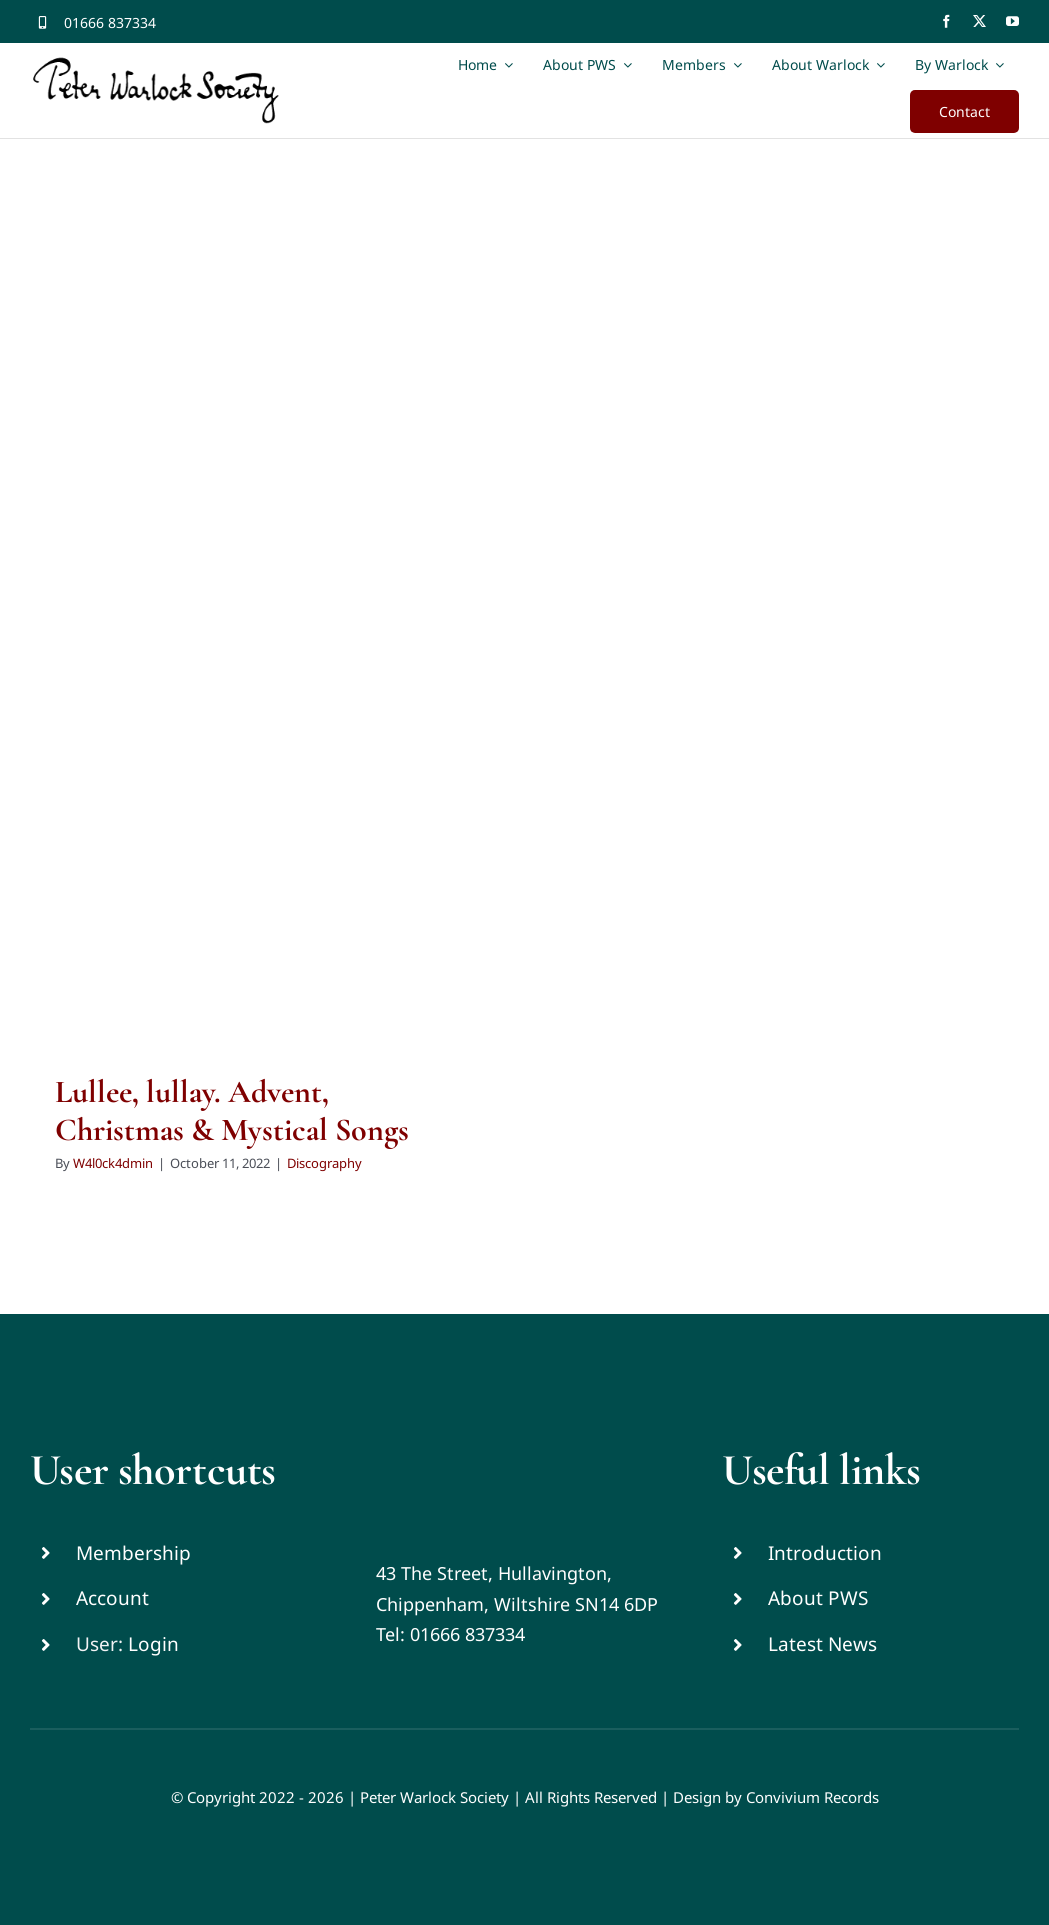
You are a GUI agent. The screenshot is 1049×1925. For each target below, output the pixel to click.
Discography (324, 1163)
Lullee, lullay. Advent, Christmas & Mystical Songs (232, 1110)
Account (112, 1598)
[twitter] (979, 21)
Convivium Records (812, 1797)
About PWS (818, 1598)
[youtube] (1012, 21)
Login (153, 1644)
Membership (133, 1553)
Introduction (825, 1553)
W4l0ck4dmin (113, 1163)
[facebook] (946, 21)
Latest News (822, 1644)
